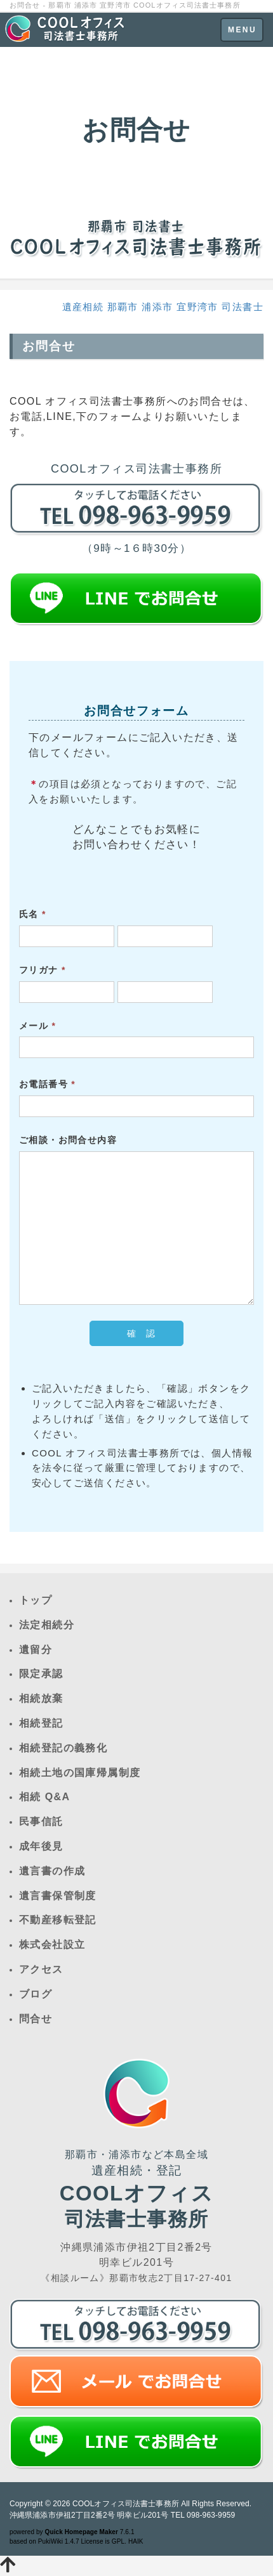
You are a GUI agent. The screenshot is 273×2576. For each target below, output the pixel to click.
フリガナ (42, 970)
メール (37, 1026)
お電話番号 (47, 1084)
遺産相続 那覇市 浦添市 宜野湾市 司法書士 (162, 306)
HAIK (135, 2541)
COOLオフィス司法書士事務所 (125, 2503)
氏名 (32, 914)
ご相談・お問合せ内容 (68, 1140)
